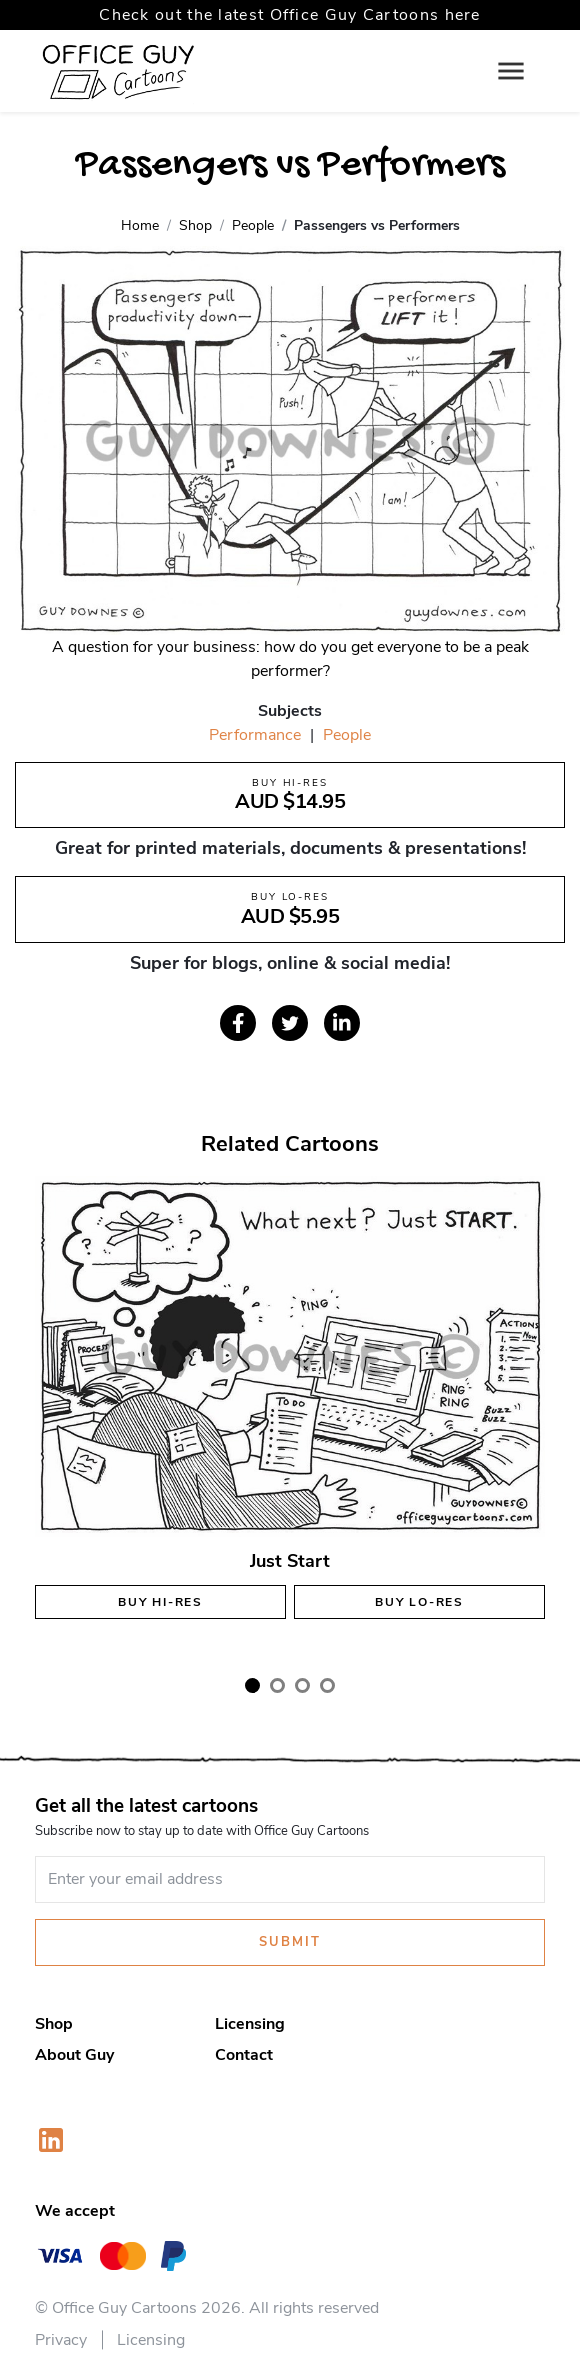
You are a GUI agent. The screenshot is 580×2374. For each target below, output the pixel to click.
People (347, 735)
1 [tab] (252, 1685)
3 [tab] (302, 1685)
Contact (244, 2055)
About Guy (74, 2055)
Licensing (250, 2024)
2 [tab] (277, 1685)
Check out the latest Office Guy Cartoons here (290, 15)
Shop (54, 2024)
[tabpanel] (290, 1415)
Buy (160, 1602)
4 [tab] (327, 1685)
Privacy (61, 2340)
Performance (255, 735)
